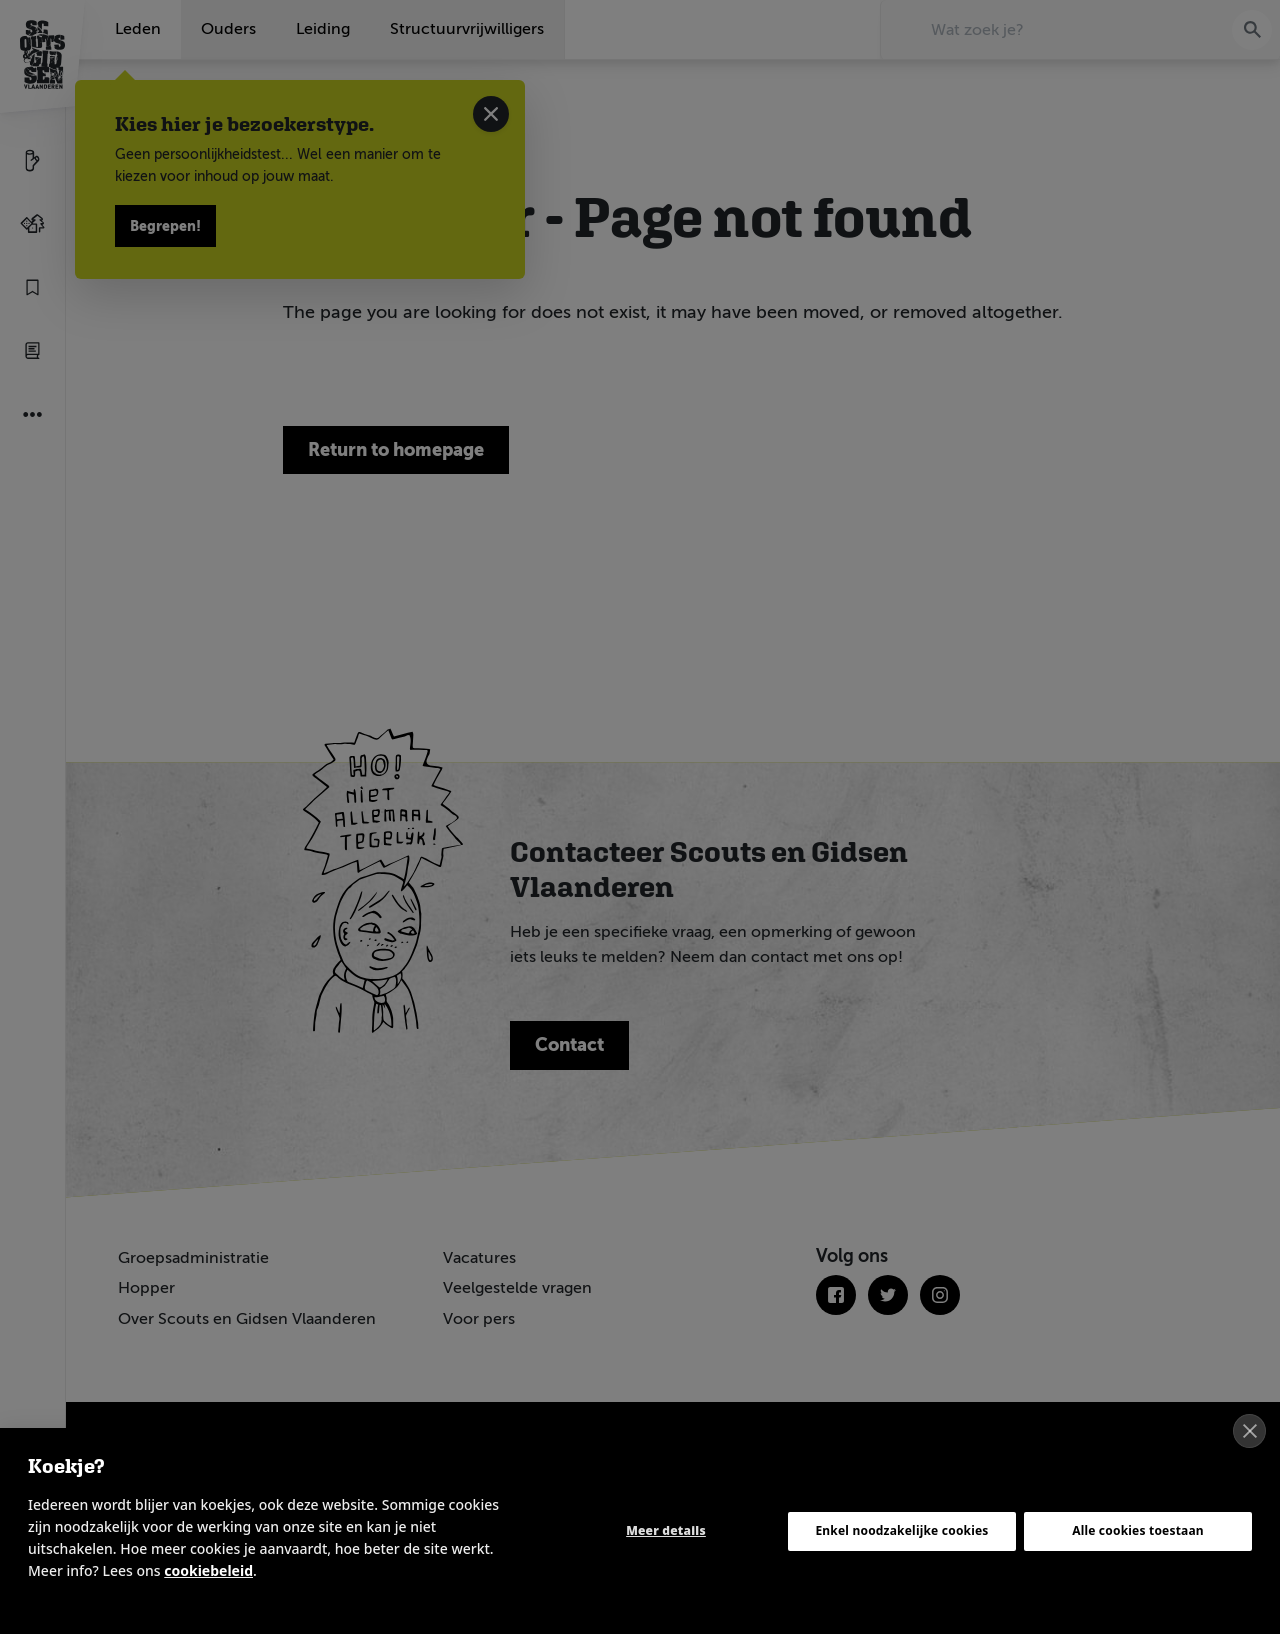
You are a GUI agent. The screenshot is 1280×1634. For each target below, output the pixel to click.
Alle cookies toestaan (1138, 1530)
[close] (1249, 1431)
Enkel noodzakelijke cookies (901, 1530)
